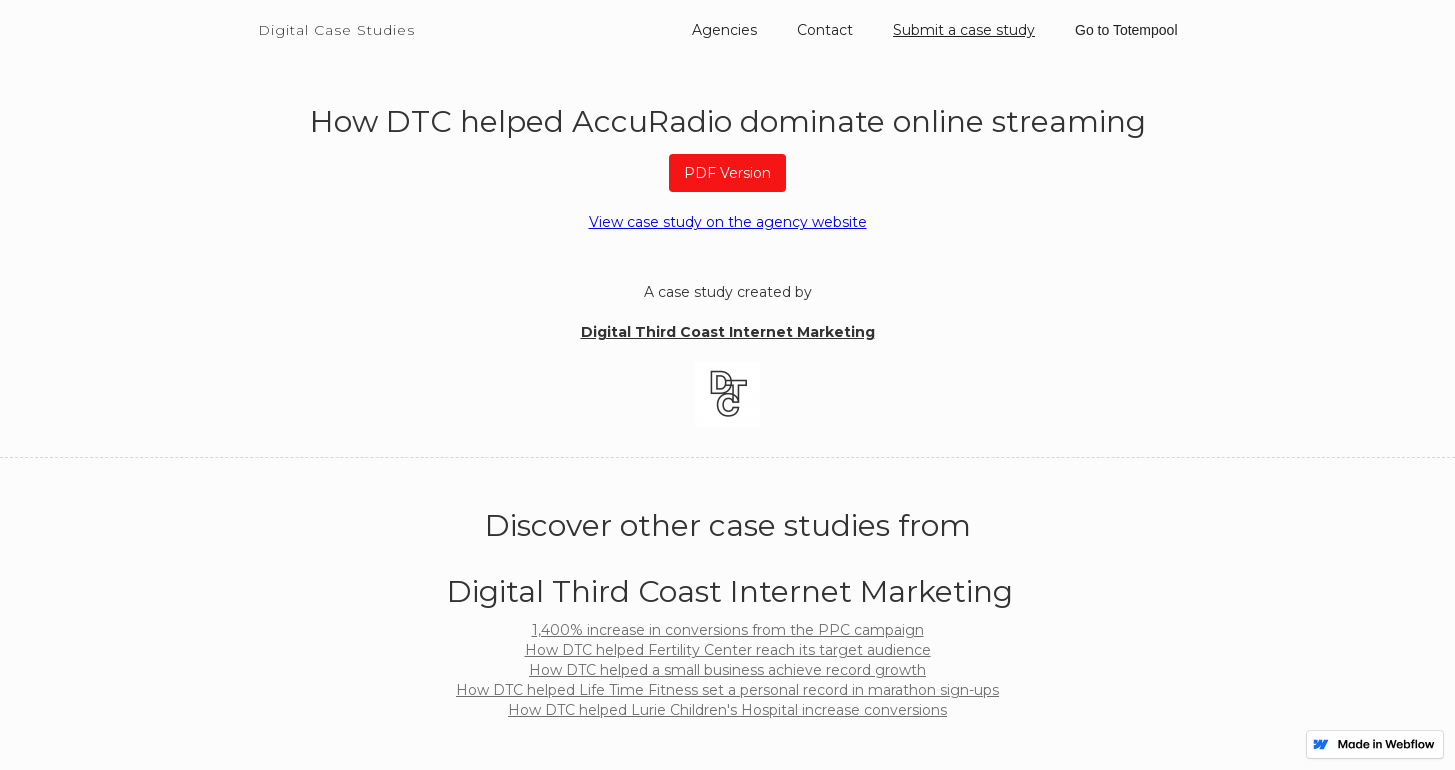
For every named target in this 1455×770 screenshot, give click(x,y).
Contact (825, 30)
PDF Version (727, 173)
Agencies (724, 30)
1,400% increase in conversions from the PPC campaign (728, 630)
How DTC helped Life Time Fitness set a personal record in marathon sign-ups (727, 690)
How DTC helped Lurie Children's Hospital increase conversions (727, 710)
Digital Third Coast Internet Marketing (728, 332)
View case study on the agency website (728, 222)
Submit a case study (964, 30)
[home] (336, 20)
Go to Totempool (1126, 30)
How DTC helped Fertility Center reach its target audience (728, 650)
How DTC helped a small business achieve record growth (727, 670)
